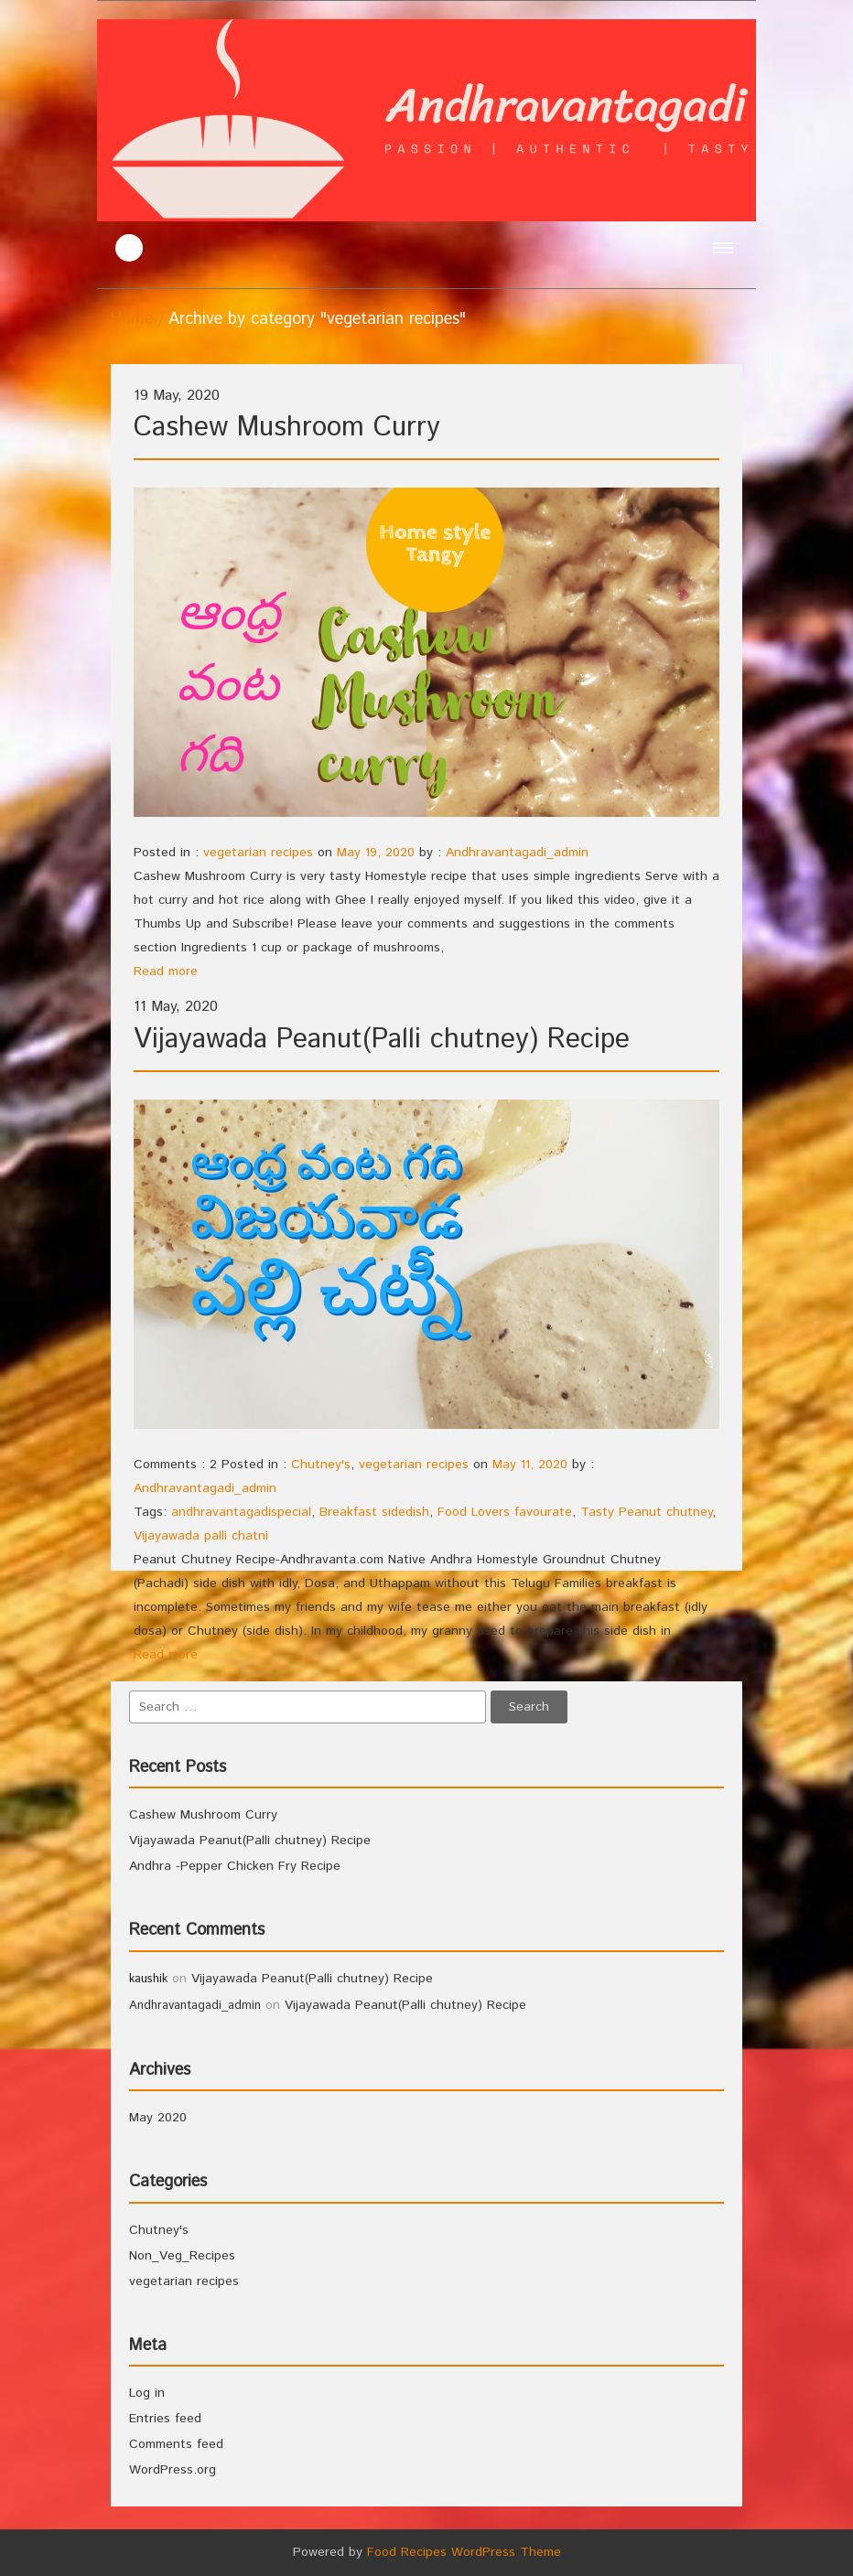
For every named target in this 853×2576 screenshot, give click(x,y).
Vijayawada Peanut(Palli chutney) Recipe (382, 1039)
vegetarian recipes (258, 852)
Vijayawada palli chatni (201, 1536)
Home (132, 319)
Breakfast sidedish (374, 1512)
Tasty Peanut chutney (646, 1512)
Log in (147, 2393)
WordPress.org (172, 2470)
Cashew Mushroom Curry (287, 427)
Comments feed (176, 2444)
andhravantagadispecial (241, 1512)
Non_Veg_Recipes (182, 2256)
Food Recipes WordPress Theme (464, 2552)
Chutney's (321, 1464)
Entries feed (165, 2419)
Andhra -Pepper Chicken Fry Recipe (234, 1866)
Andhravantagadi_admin (517, 852)
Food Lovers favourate (504, 1512)
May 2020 (158, 2118)
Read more (166, 971)
